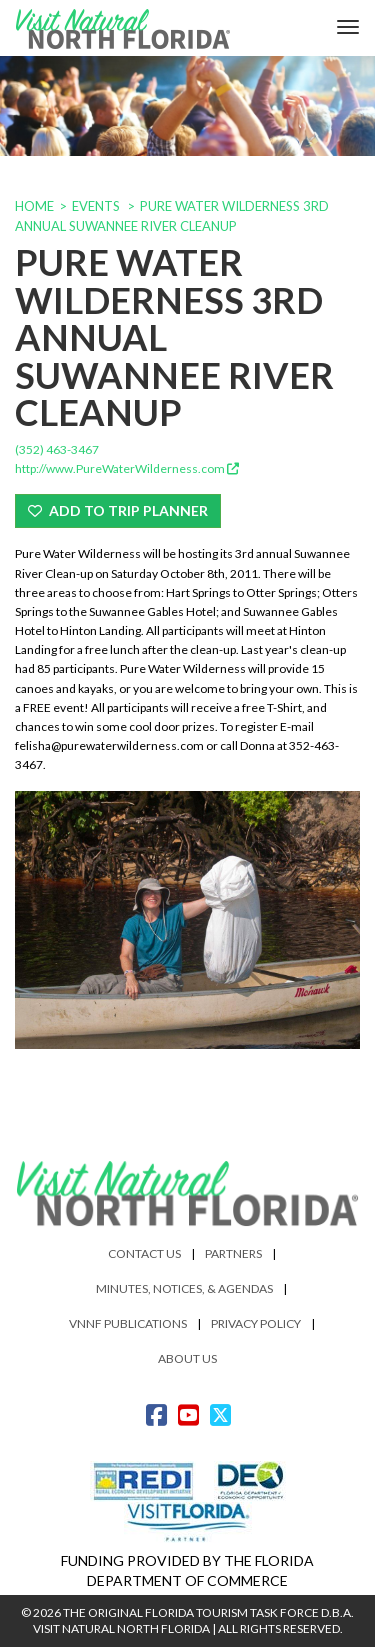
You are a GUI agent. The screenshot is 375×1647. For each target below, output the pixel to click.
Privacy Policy (256, 1323)
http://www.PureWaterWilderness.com (127, 468)
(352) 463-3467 (57, 449)
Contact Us (144, 1253)
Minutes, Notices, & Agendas (184, 1288)
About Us (187, 1358)
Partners (233, 1253)
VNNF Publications (128, 1323)
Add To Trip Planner (118, 510)
